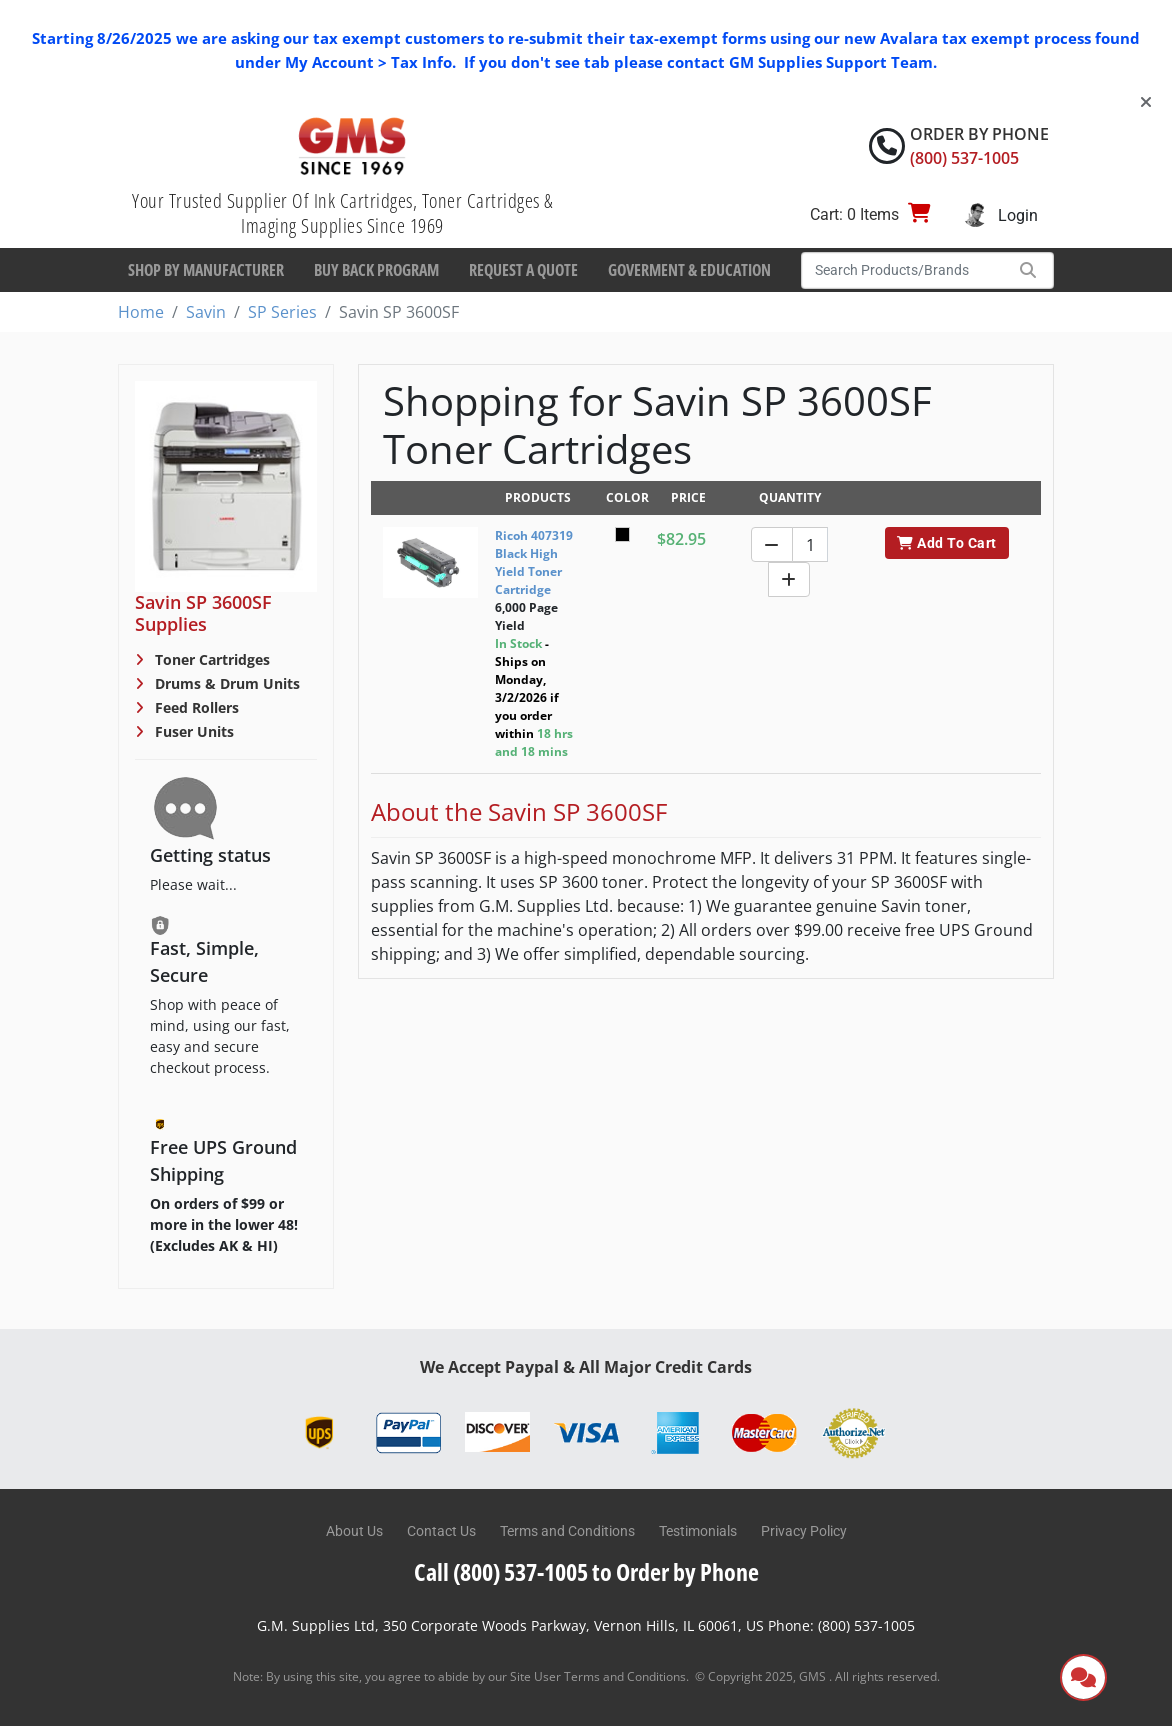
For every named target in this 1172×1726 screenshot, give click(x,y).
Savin (206, 312)
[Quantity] (810, 544)
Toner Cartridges (210, 659)
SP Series (282, 312)
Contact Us (441, 1531)
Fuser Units (192, 731)
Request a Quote (523, 270)
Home (141, 312)
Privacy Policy (804, 1531)
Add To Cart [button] (946, 543)
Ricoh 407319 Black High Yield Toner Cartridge (534, 562)
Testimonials (698, 1531)
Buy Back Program (376, 270)
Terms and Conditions (567, 1531)
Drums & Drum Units (225, 683)
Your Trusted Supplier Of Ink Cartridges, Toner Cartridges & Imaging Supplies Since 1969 (342, 213)
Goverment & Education (689, 270)
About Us (354, 1531)
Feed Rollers (195, 707)
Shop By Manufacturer (206, 270)
